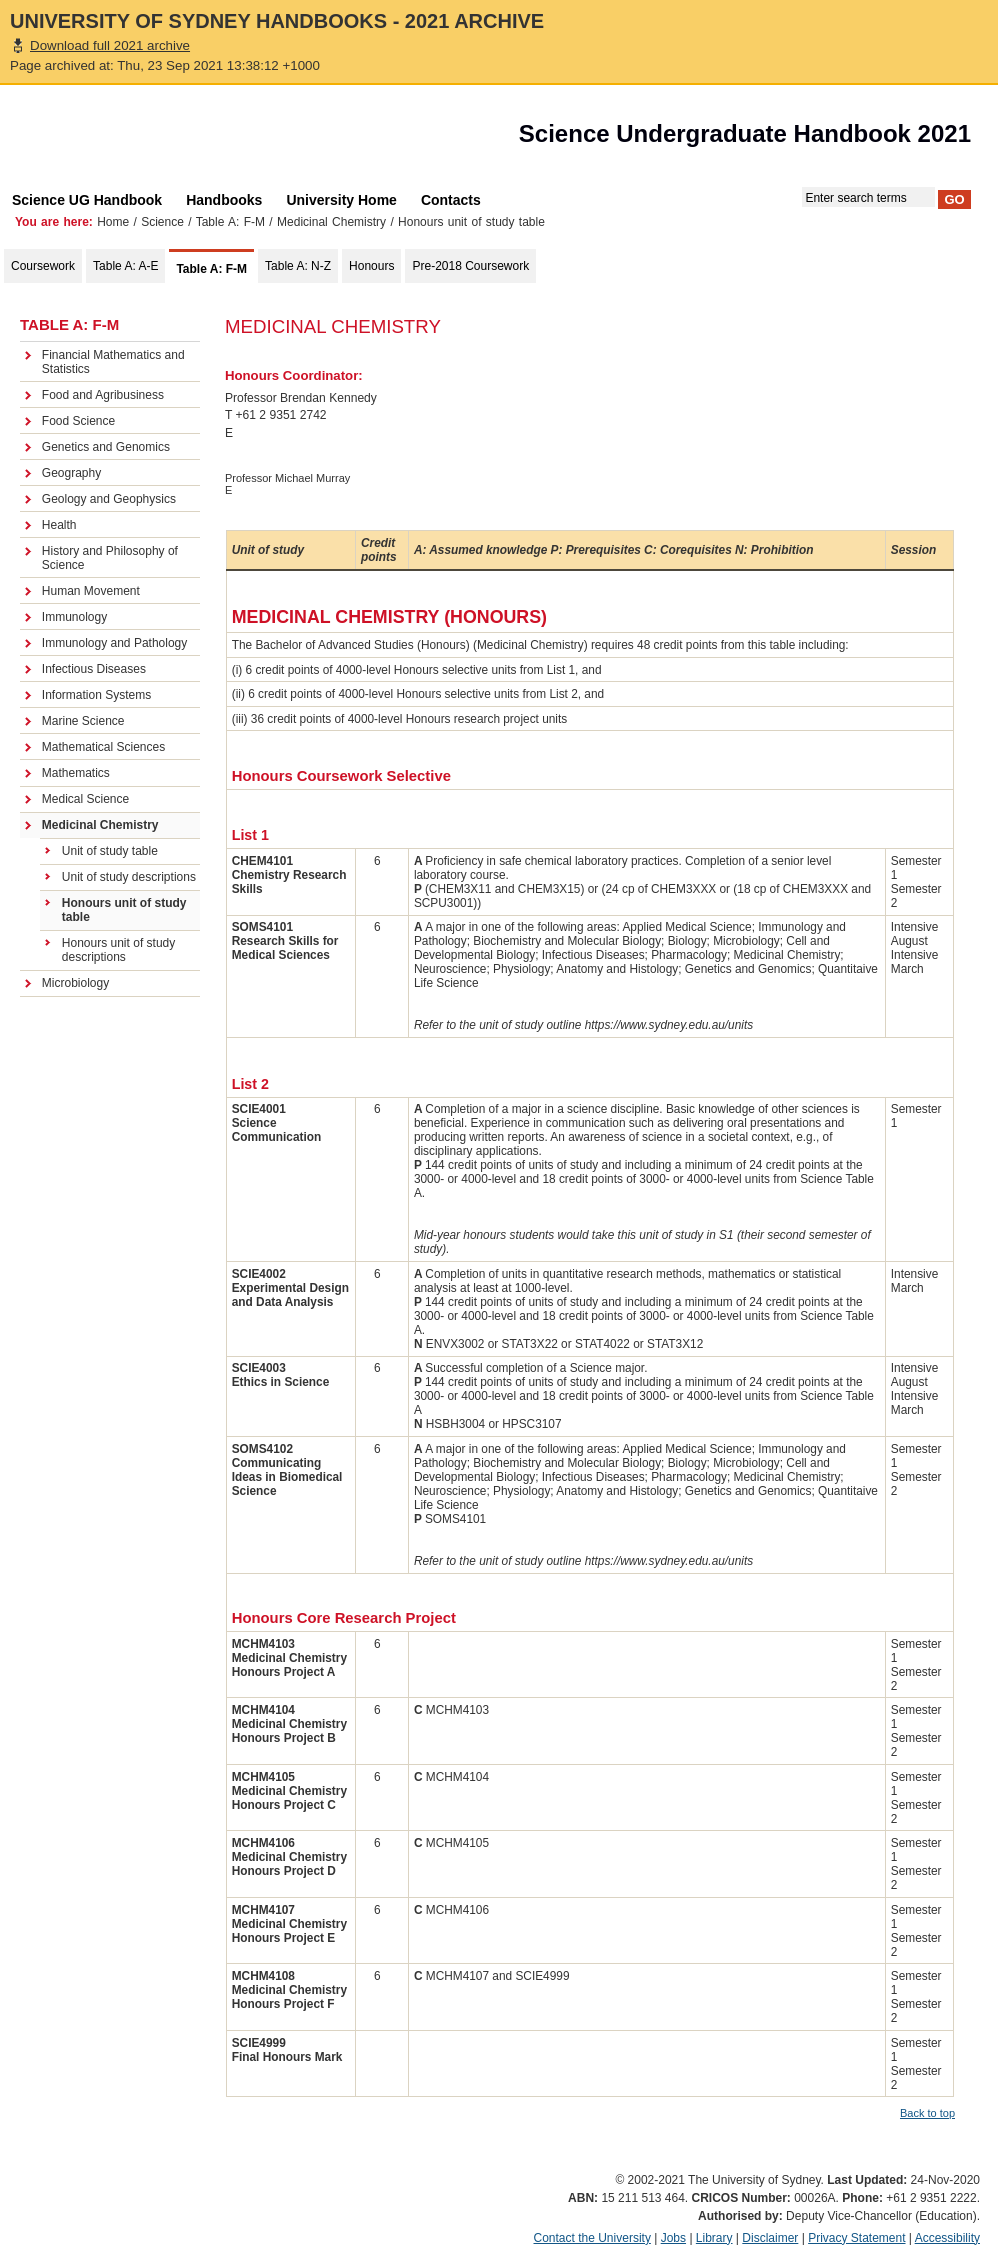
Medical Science (85, 799)
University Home (341, 200)
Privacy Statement (856, 2238)
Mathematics (76, 773)
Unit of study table (110, 851)
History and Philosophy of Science (110, 558)
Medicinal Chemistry (331, 222)
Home (113, 222)
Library (714, 2238)
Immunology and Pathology (114, 643)
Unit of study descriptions (129, 877)
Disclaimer (770, 2238)
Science (162, 222)
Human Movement (91, 591)
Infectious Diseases (94, 669)
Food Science (78, 421)
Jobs (673, 2238)
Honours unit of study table (124, 910)
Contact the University (592, 2238)
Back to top (927, 2113)
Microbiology (75, 983)
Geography (71, 473)
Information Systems (96, 695)
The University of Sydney (114, 139)
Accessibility (947, 2238)
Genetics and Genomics (106, 447)
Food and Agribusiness (103, 395)
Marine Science (83, 721)
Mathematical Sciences (103, 747)
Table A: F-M (230, 222)
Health (59, 525)
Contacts (451, 200)
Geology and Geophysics (109, 499)
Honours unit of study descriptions (118, 950)
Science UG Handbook (87, 200)
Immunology (74, 617)
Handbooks (224, 200)
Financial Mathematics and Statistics (113, 362)
